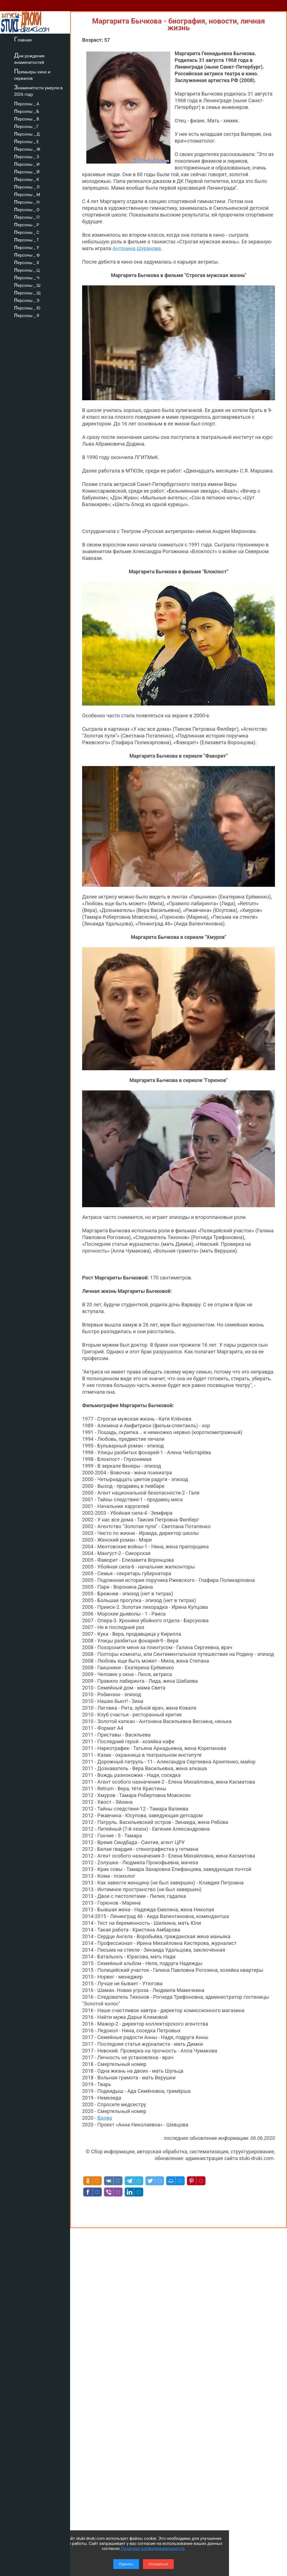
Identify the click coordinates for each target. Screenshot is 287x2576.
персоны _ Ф (27, 254)
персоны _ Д (27, 133)
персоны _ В (26, 118)
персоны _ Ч (27, 277)
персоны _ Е (26, 141)
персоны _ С (26, 231)
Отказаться (158, 2564)
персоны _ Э (26, 299)
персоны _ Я (26, 314)
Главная (23, 39)
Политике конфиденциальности (152, 2548)
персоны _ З (26, 156)
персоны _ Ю (27, 307)
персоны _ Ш (27, 284)
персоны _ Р (26, 224)
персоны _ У (26, 246)
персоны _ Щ (27, 292)
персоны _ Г (26, 125)
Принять (126, 2564)
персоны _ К (26, 178)
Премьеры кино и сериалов (32, 74)
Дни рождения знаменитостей (29, 58)
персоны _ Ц (27, 269)
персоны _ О (27, 209)
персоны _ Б (26, 110)
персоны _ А (26, 103)
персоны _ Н (27, 201)
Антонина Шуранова (136, 248)
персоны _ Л (27, 186)
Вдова (104, 2118)
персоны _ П (27, 216)
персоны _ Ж (27, 148)
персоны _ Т (26, 239)
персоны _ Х (26, 262)
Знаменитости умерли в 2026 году (38, 90)
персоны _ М (27, 193)
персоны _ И (27, 163)
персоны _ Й (27, 171)
